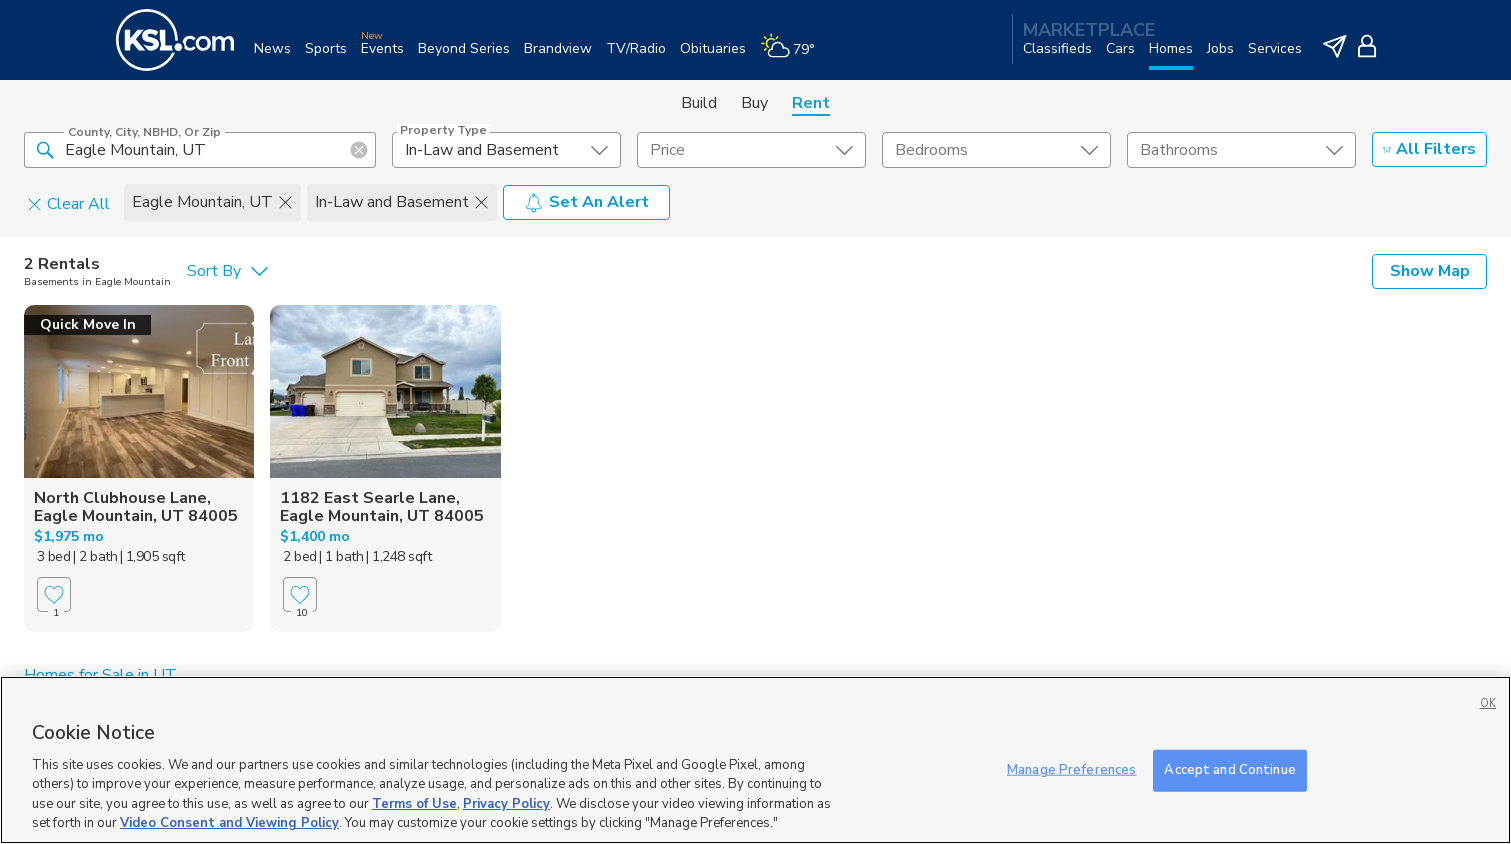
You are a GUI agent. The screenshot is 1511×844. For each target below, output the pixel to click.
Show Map (1430, 271)
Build (699, 103)
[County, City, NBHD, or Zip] (200, 150)
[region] (755, 760)
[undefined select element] (506, 150)
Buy (754, 103)
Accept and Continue (1229, 770)
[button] (45, 149)
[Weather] (794, 56)
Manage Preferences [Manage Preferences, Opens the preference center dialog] (1071, 770)
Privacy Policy (506, 804)
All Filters (1429, 149)
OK (1488, 703)
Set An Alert (586, 202)
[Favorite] (54, 594)
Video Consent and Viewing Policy (229, 823)
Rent (811, 103)
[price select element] (751, 150)
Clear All (68, 203)
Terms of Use (414, 804)
